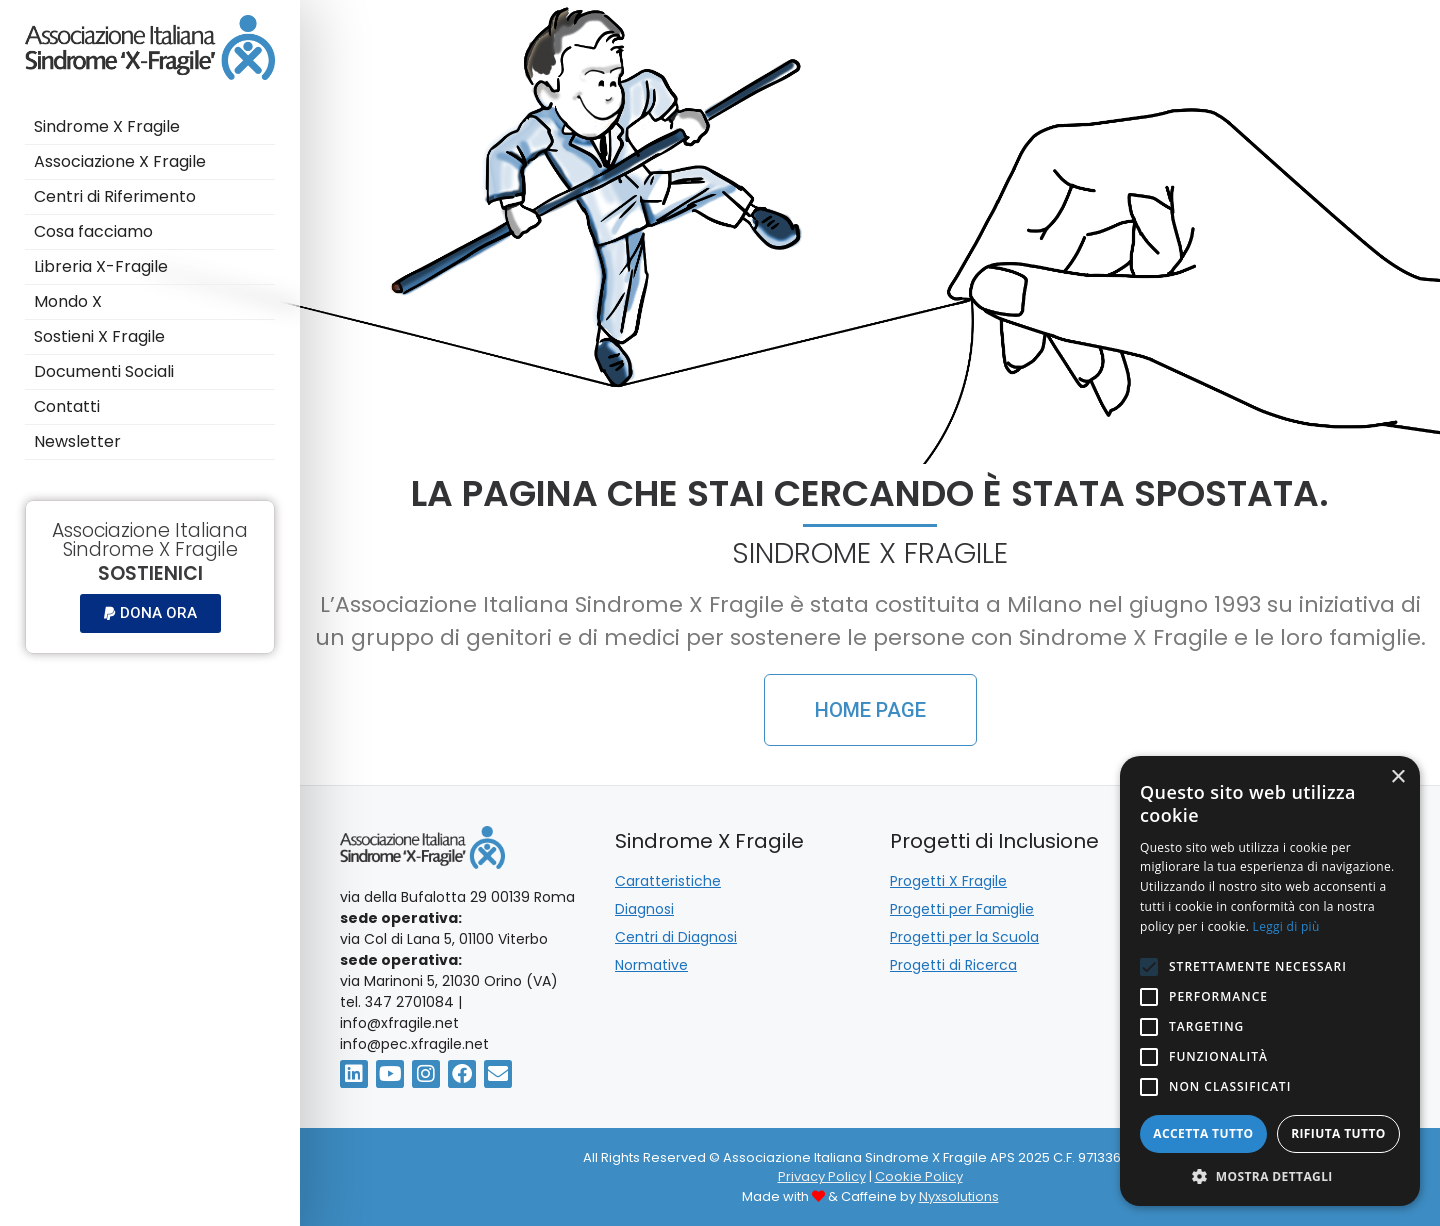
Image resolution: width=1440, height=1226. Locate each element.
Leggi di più (1286, 926)
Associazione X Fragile (120, 161)
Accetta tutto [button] (1203, 1133)
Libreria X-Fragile (101, 266)
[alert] (1270, 981)
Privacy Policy (822, 1176)
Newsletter (77, 441)
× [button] (1397, 777)
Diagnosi (644, 909)
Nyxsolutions (959, 1196)
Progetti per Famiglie (962, 909)
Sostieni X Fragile (101, 336)
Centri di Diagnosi (676, 937)
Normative (651, 965)
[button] (150, 613)
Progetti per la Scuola (964, 937)
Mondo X (70, 301)
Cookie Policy (919, 1176)
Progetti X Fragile (948, 881)
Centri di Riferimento (115, 196)
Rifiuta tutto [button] (1338, 1133)
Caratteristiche (668, 881)
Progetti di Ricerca (953, 965)
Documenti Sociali (104, 371)
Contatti (69, 406)
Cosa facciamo (95, 231)
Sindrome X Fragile (107, 126)
